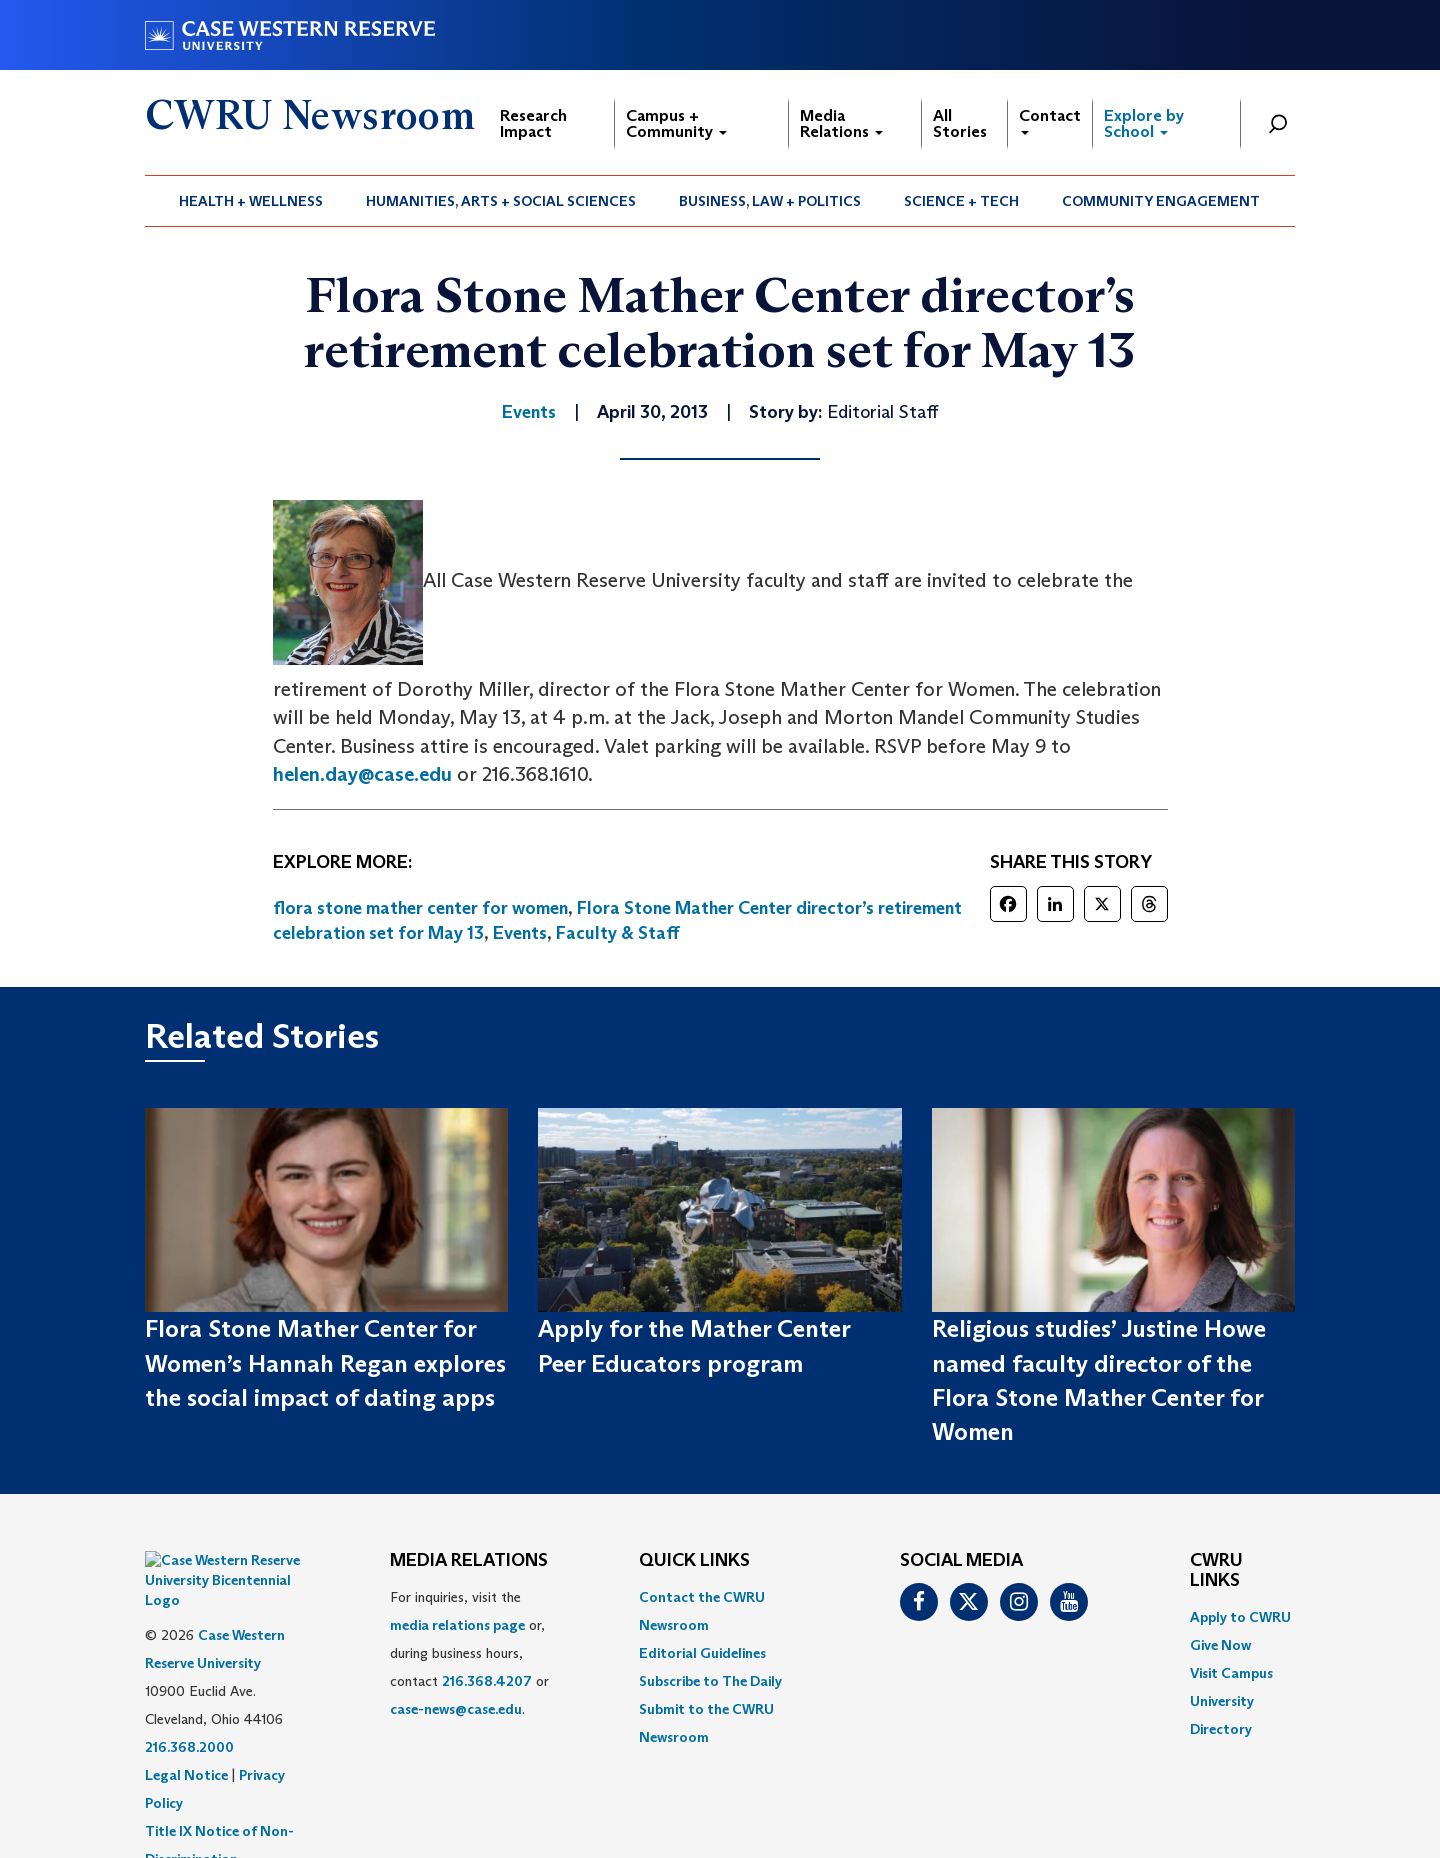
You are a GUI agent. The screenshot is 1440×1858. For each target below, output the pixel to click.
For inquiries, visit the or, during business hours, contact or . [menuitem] (469, 1653)
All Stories (960, 123)
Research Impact (533, 123)
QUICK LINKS (694, 1561)
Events (520, 933)
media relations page (457, 1625)
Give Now (1220, 1645)
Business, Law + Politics (770, 201)
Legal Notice (186, 1725)
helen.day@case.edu (362, 774)
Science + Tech (961, 201)
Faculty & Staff (618, 933)
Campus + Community (676, 123)
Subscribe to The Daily (710, 1681)
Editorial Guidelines (702, 1653)
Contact (1050, 120)
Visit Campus (1231, 1673)
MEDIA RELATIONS (469, 1561)
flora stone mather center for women (420, 908)
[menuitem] (251, 201)
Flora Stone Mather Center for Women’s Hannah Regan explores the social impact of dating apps (325, 1363)
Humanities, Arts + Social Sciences (501, 201)
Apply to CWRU (1240, 1617)
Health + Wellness (251, 201)
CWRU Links (1216, 1571)
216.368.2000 (189, 1697)
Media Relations (841, 123)
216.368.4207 (487, 1681)
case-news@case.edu (456, 1709)
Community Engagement (1161, 201)
